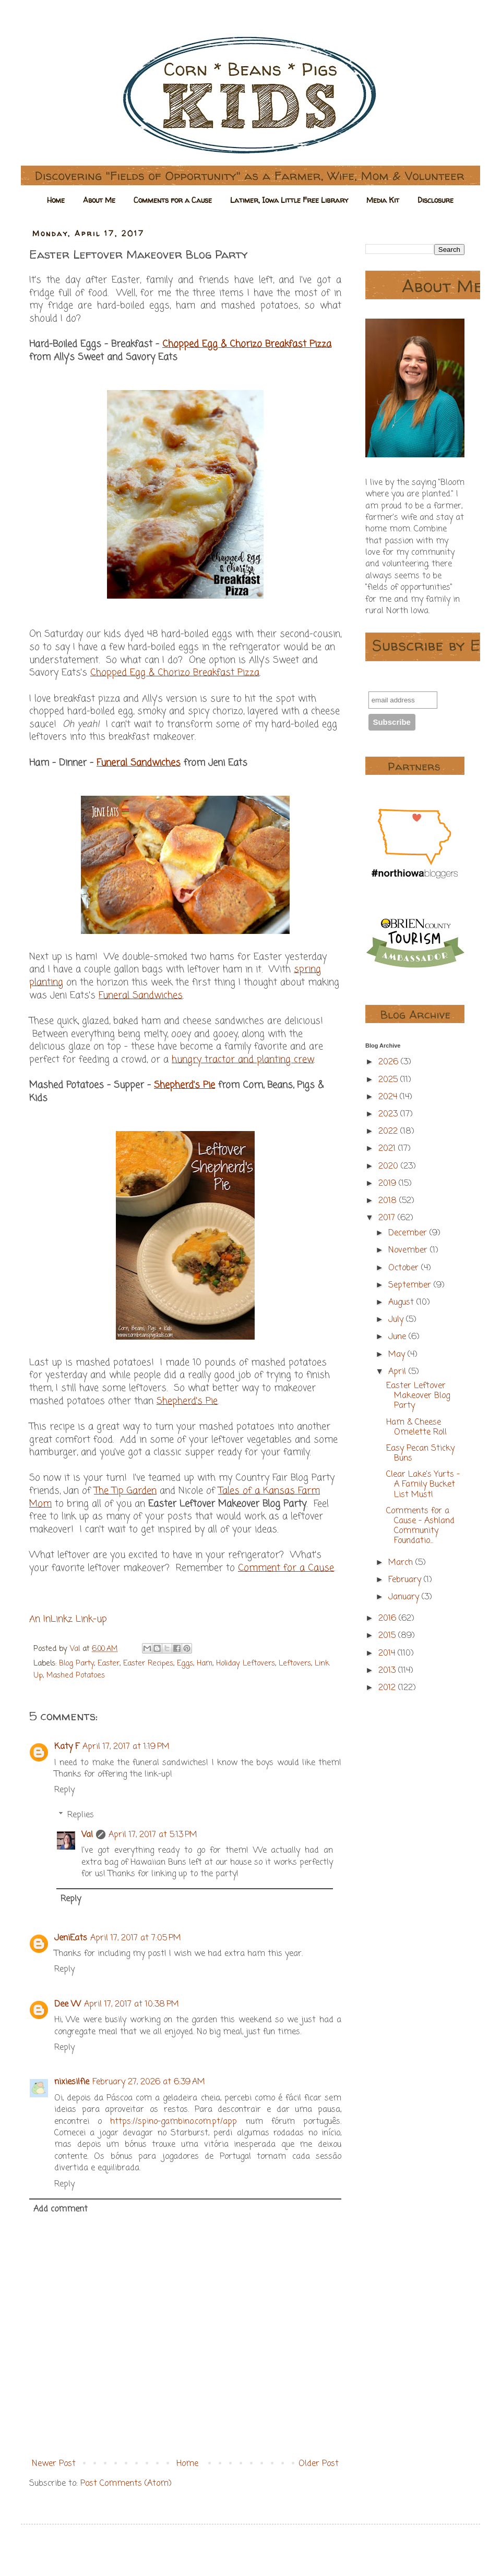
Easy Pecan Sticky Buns (420, 1453)
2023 (389, 1114)
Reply (64, 1790)
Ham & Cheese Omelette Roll (416, 1427)
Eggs (185, 1663)
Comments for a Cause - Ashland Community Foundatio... (420, 1526)
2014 (388, 1653)
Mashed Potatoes (75, 1675)
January (405, 1597)
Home (56, 200)
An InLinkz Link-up (68, 1619)
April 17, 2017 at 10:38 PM (131, 2004)
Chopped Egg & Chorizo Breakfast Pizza (246, 344)
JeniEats (70, 1938)
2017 (388, 1218)
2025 (389, 1080)
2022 (389, 1131)
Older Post (319, 2464)
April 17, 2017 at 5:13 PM (153, 1835)
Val (87, 1835)
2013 (388, 1670)
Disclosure (436, 200)
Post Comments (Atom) (126, 2483)
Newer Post (54, 2464)
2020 (389, 1166)
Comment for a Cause (286, 1568)
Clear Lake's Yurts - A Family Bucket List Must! (423, 1484)
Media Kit (382, 200)
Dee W (67, 2004)
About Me (99, 200)
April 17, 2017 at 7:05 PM (135, 1938)
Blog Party (76, 1663)
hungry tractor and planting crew (243, 1060)
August (402, 1302)
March (401, 1563)
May (398, 1354)
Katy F (66, 1747)
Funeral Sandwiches (139, 763)
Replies (80, 1814)
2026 (389, 1062)
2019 (388, 1183)
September (411, 1285)
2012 (388, 1688)
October (404, 1268)
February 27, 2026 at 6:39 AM (148, 2082)
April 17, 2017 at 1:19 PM (126, 1747)
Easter (109, 1663)
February (406, 1580)
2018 (388, 1201)
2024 (389, 1097)
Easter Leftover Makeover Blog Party (418, 1396)
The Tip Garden (125, 1491)
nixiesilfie (71, 2082)
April (398, 1372)
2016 (388, 1618)
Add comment (60, 2209)
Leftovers (295, 1663)
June (398, 1337)
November (409, 1250)
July (397, 1320)
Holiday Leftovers (245, 1663)
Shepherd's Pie (184, 1085)
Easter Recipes (148, 1663)
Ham (204, 1663)
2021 (388, 1149)
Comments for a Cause (173, 200)
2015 (388, 1636)
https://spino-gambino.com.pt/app (173, 2122)
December (409, 1233)
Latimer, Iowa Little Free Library (289, 200)
